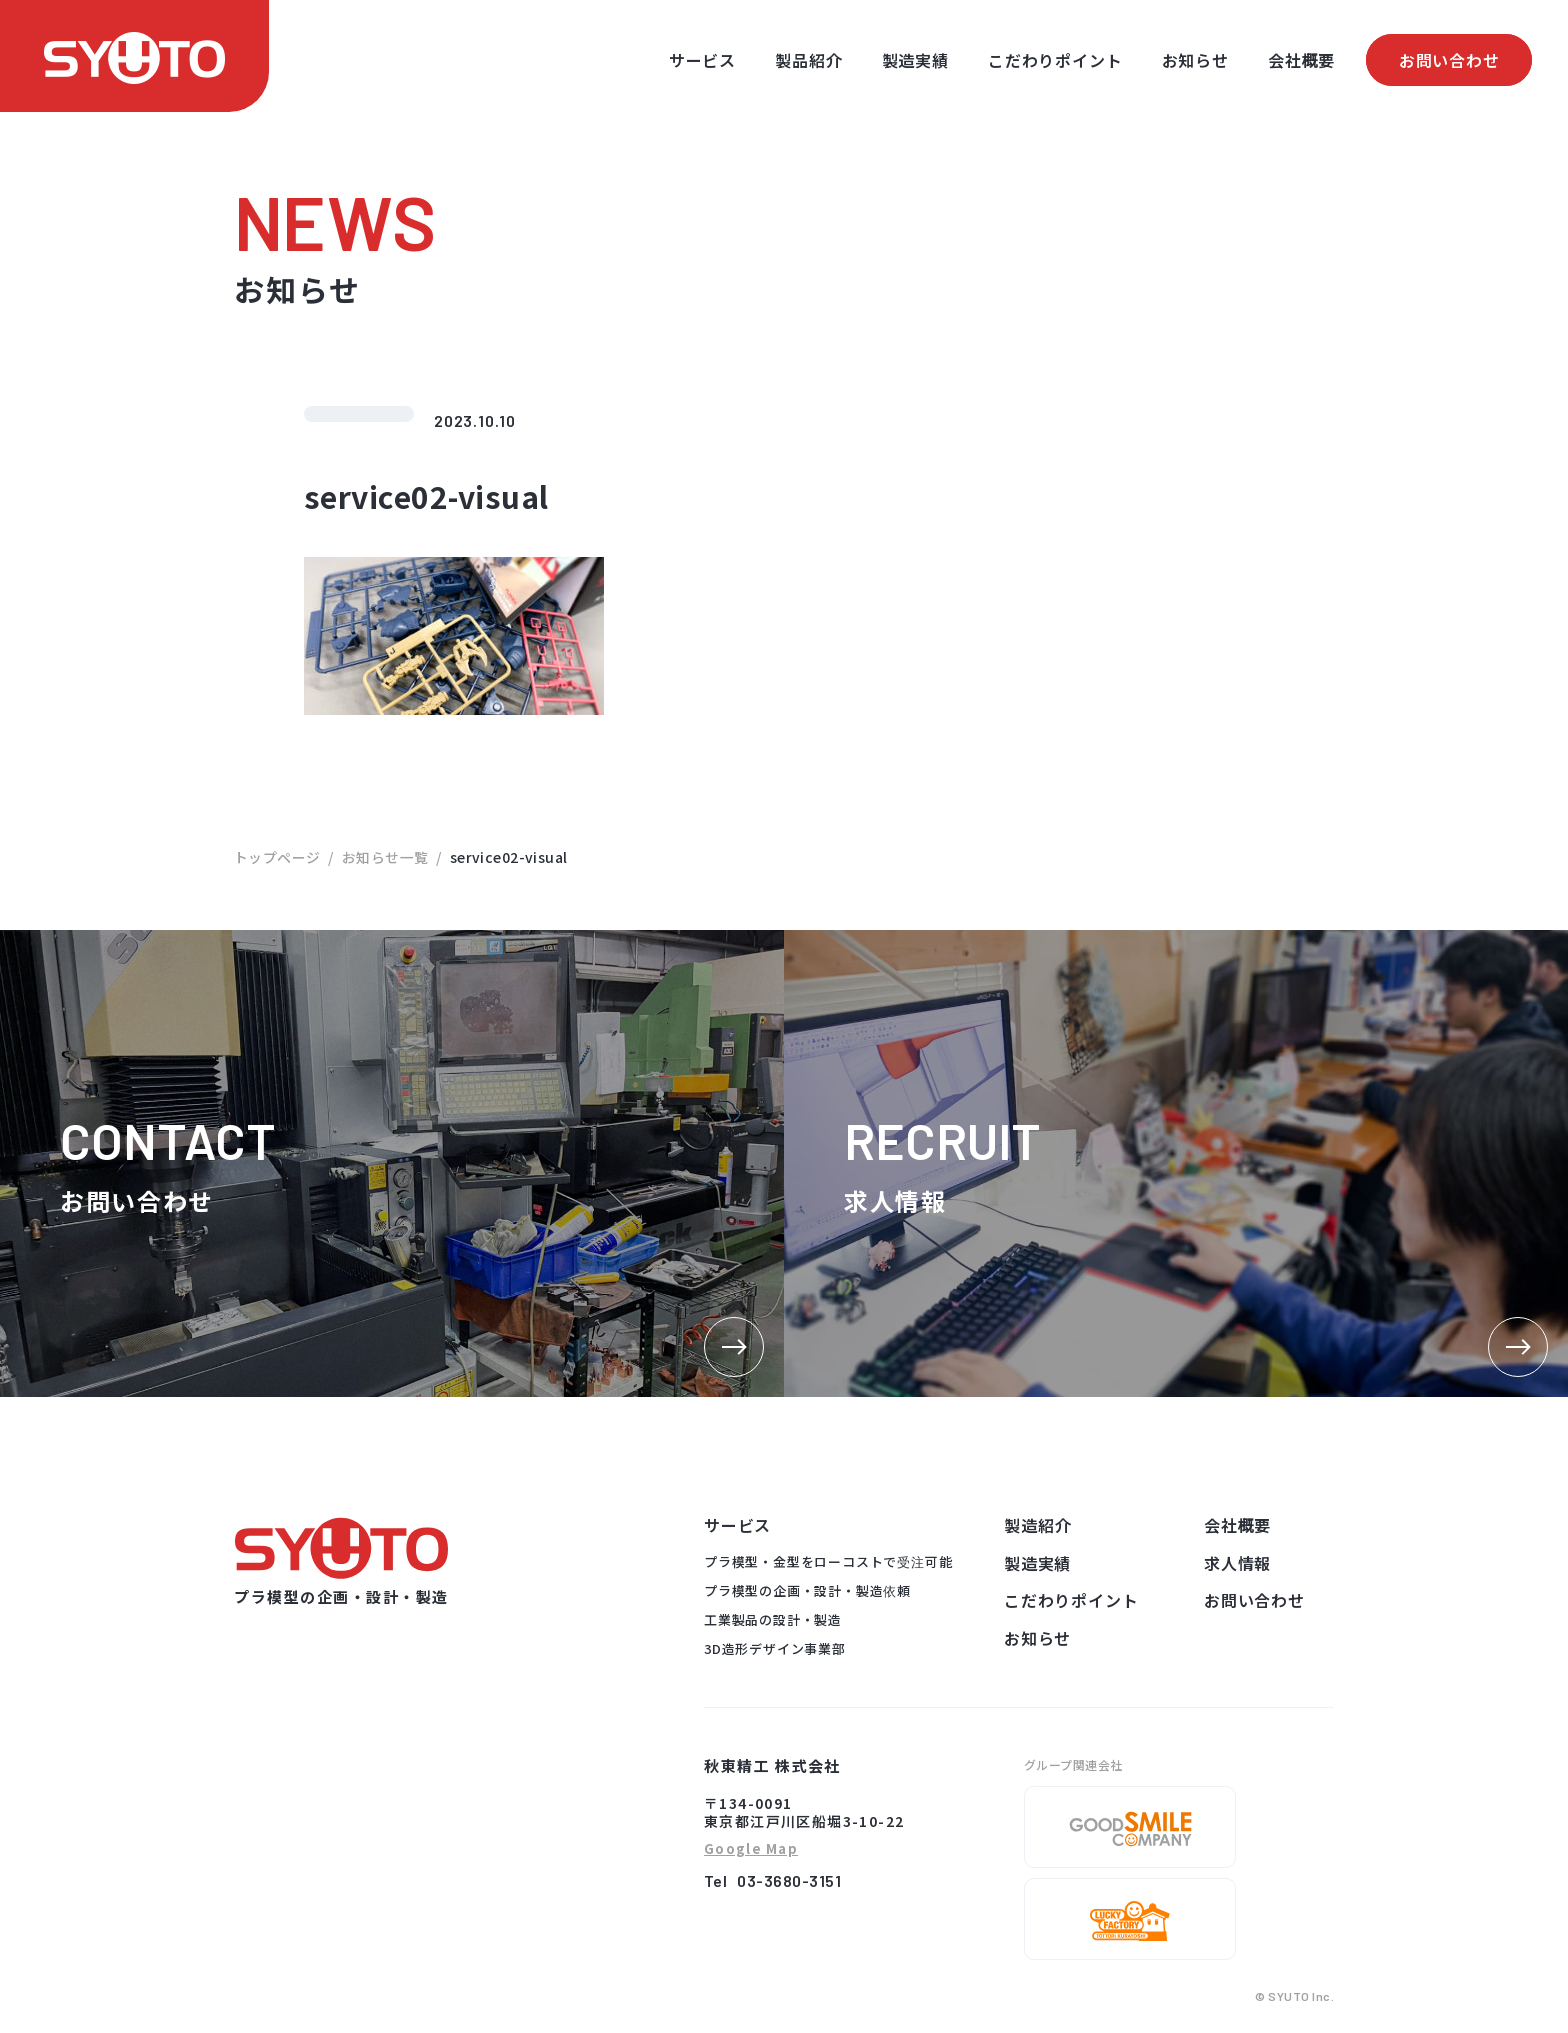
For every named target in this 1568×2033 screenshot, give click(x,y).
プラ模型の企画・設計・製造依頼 (807, 1590)
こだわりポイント (1055, 60)
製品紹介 (808, 60)
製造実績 (915, 60)
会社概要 (1301, 60)
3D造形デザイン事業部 (775, 1648)
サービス (702, 60)
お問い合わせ (1449, 60)
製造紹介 (1037, 1525)
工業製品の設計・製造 (773, 1619)
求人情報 (1237, 1563)
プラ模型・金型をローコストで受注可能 (828, 1561)
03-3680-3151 (789, 1880)
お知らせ (1195, 60)
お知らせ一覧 (385, 857)
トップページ (277, 857)
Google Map (751, 1849)
